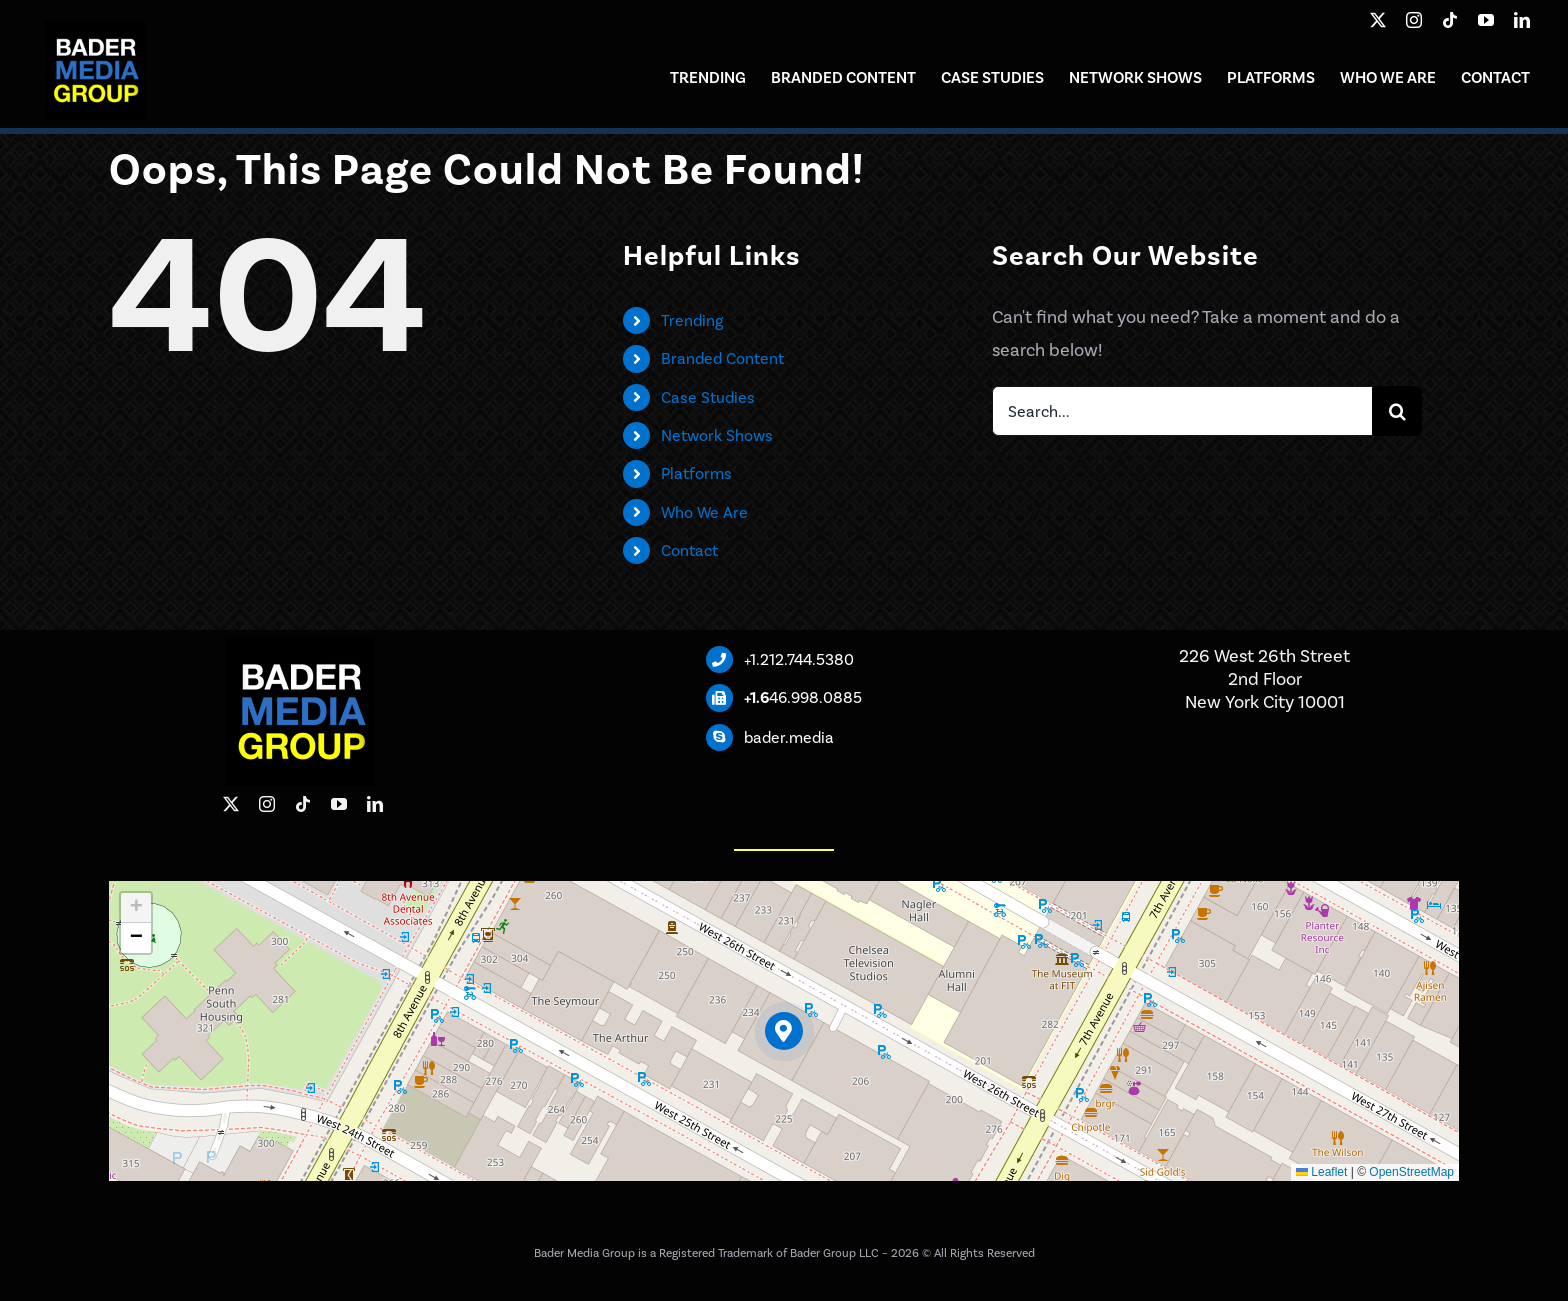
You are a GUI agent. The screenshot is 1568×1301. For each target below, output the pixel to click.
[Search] (1397, 411)
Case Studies (708, 397)
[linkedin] (1522, 20)
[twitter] (1378, 20)
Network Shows (717, 435)
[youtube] (1486, 20)
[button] (784, 1031)
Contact (689, 550)
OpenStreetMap (1411, 1172)
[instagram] (1414, 20)
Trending (692, 320)
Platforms (696, 473)
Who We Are (704, 512)
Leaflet (1321, 1172)
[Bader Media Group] (95, 29)
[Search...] (1182, 411)
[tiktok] (1450, 20)
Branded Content (722, 358)
